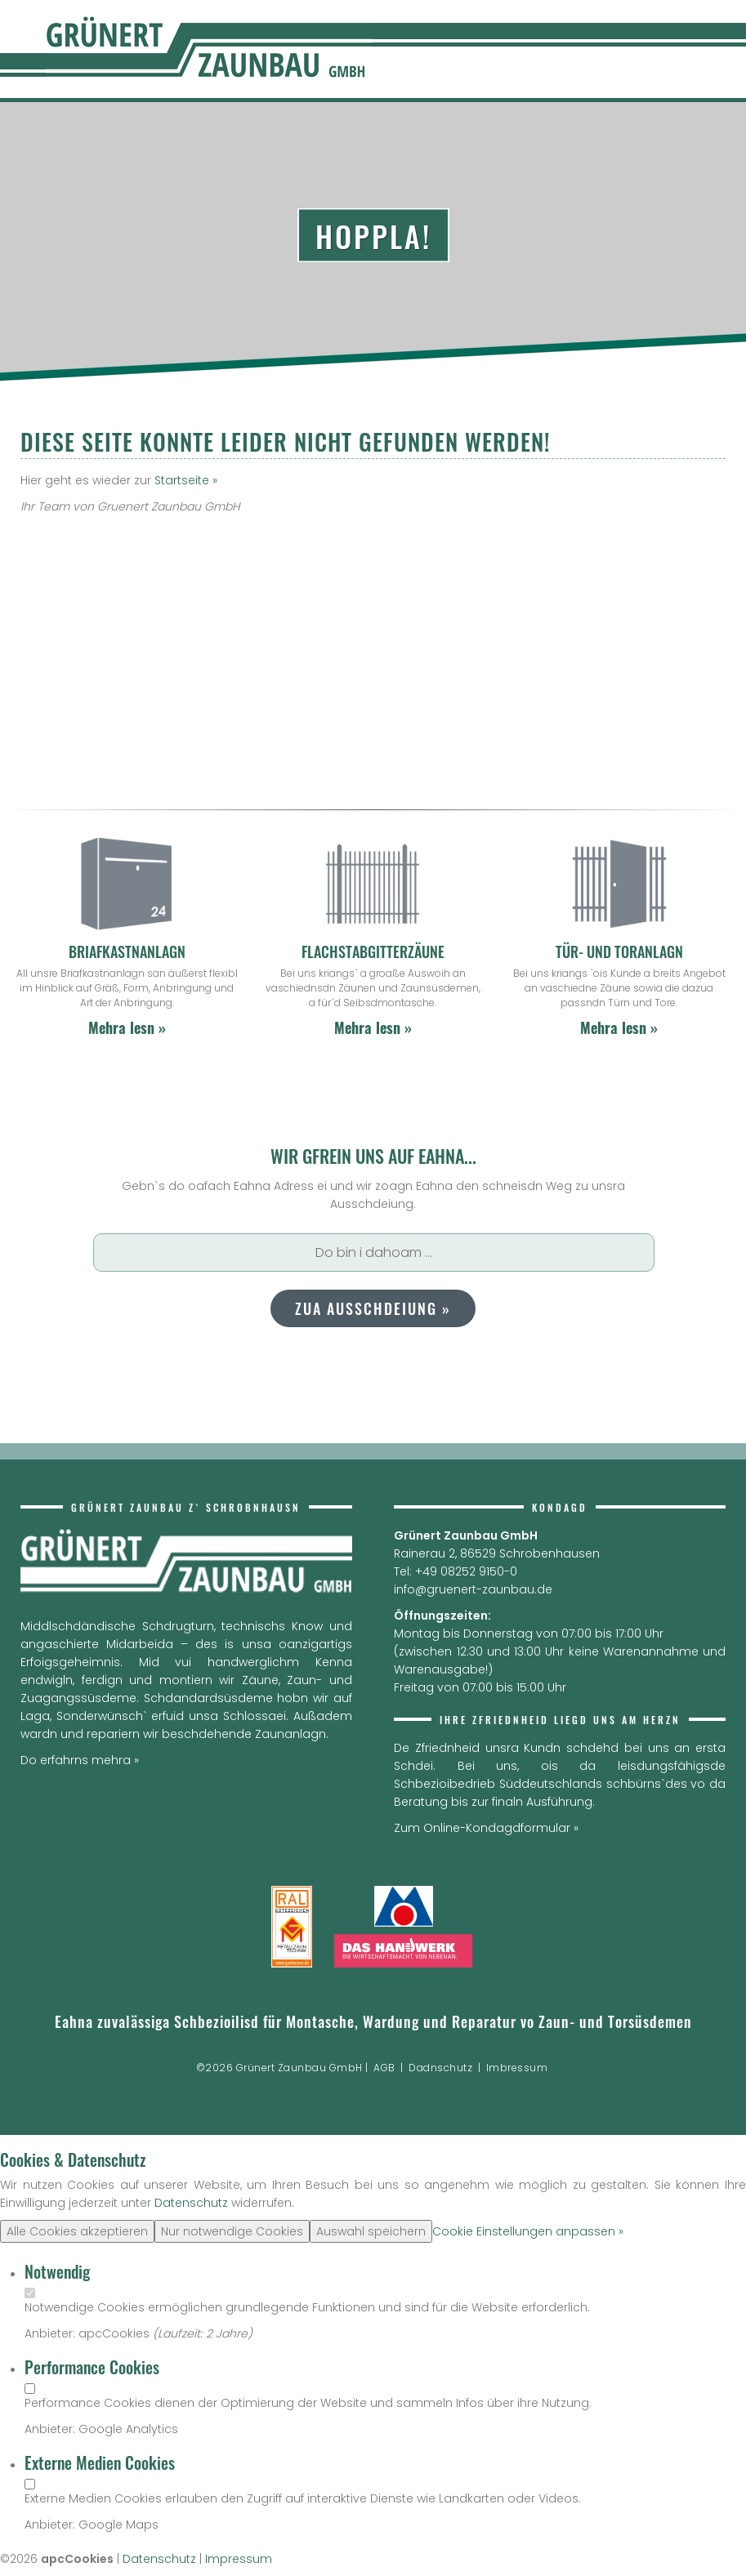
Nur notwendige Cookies (232, 2231)
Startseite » (185, 480)
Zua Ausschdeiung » (373, 1308)
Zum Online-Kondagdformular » (486, 1828)
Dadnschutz (440, 2068)
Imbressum (517, 2068)
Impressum (238, 2559)
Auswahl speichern (371, 2231)
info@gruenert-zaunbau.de (473, 1589)
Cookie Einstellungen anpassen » (527, 2231)
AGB (384, 2068)
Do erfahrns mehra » (79, 1760)
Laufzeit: (182, 2333)
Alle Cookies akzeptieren (77, 2231)
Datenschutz (191, 2203)
